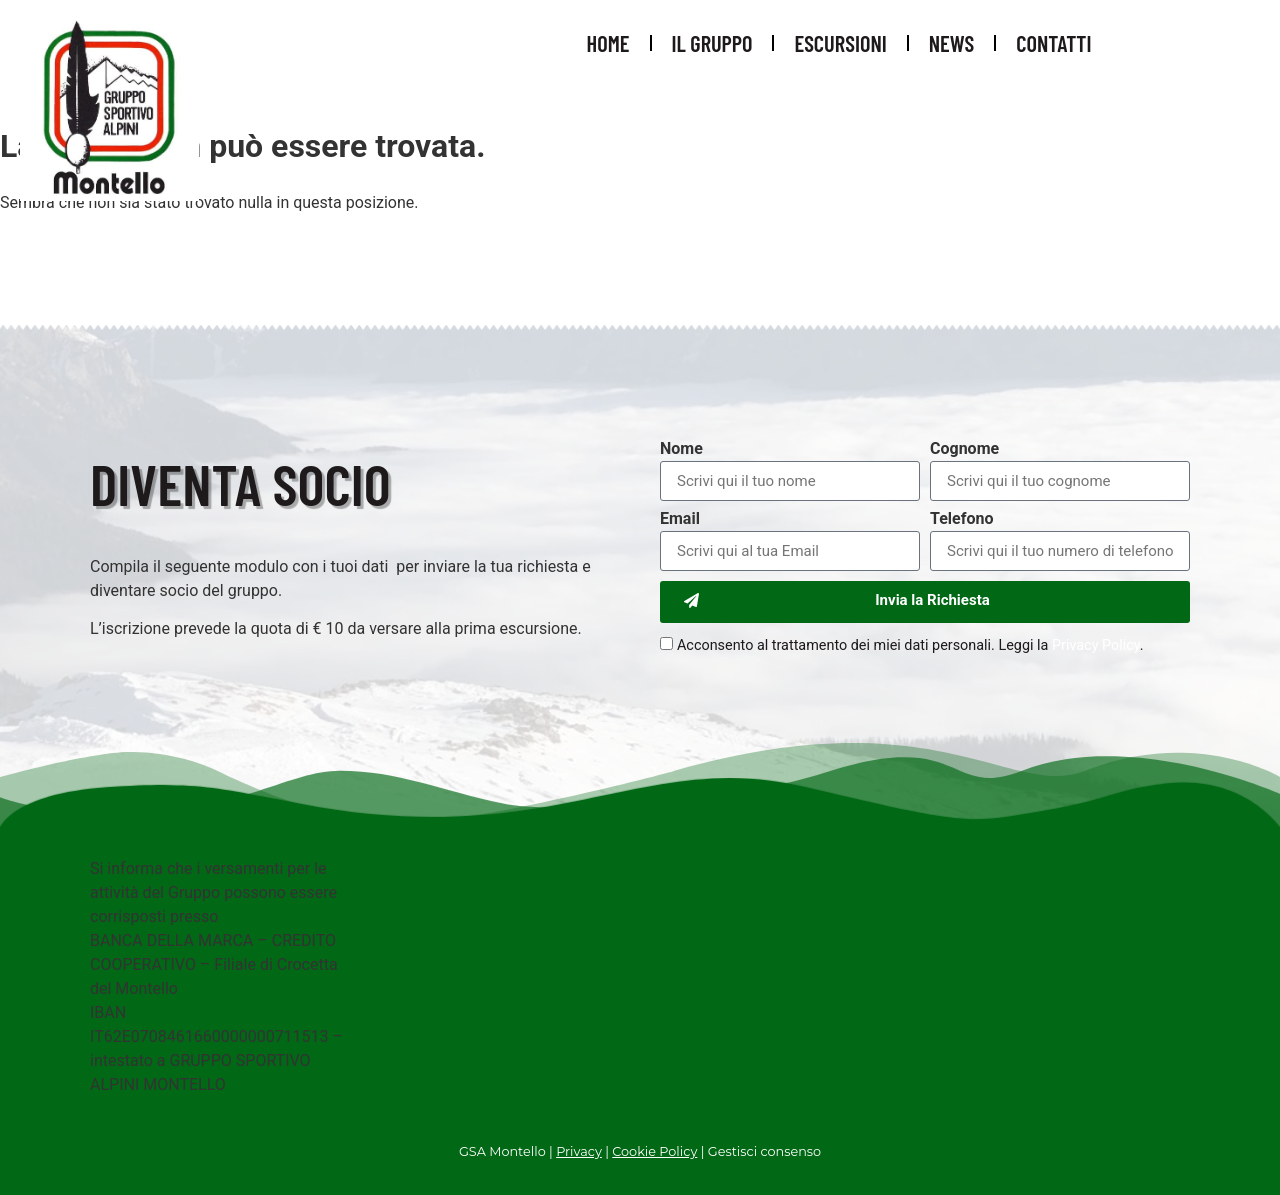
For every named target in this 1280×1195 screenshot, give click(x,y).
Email (680, 519)
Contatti (1053, 43)
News (951, 43)
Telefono (961, 519)
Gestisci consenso (764, 1151)
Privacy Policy (1096, 645)
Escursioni (840, 43)
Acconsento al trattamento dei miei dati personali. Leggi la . (910, 645)
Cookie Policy (654, 1151)
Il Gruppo (712, 43)
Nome (681, 449)
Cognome (964, 449)
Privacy (579, 1151)
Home (608, 43)
